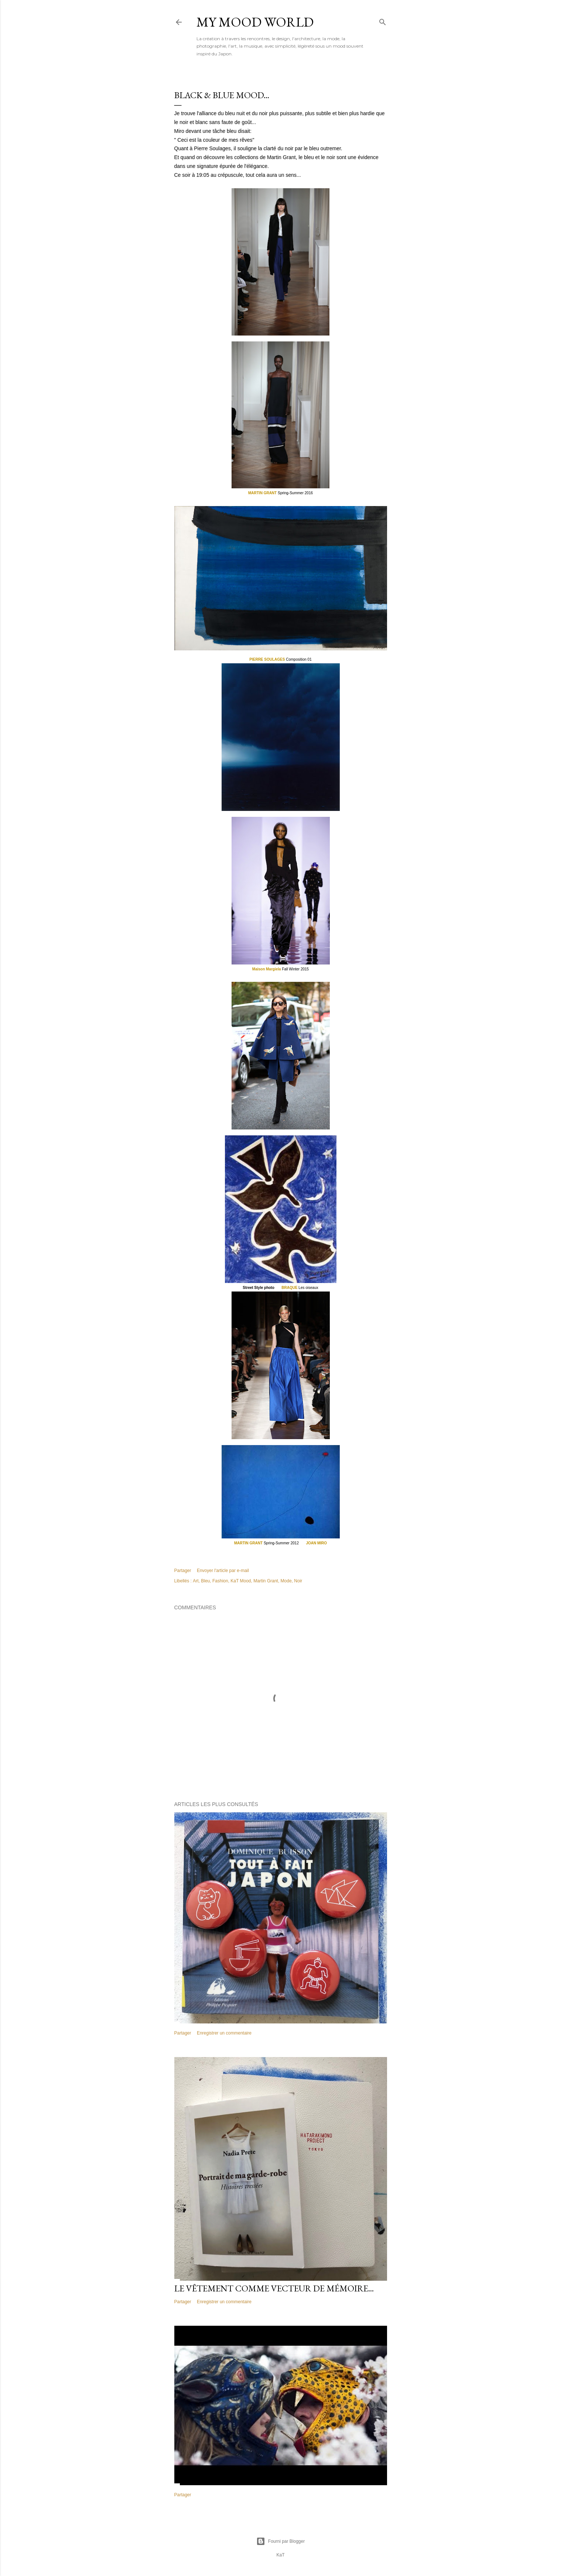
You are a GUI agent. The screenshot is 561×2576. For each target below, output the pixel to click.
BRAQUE (289, 1288)
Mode (286, 1580)
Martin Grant (265, 1580)
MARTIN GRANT (262, 493)
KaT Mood (240, 1580)
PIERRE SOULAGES (267, 659)
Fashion (220, 1580)
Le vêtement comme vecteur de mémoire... (274, 2288)
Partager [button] (182, 1570)
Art (195, 1580)
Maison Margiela (267, 969)
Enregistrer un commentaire (224, 2033)
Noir (298, 1580)
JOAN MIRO (316, 1543)
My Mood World (255, 22)
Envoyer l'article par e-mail (223, 1570)
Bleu (205, 1580)
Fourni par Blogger (280, 2541)
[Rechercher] (382, 20)
